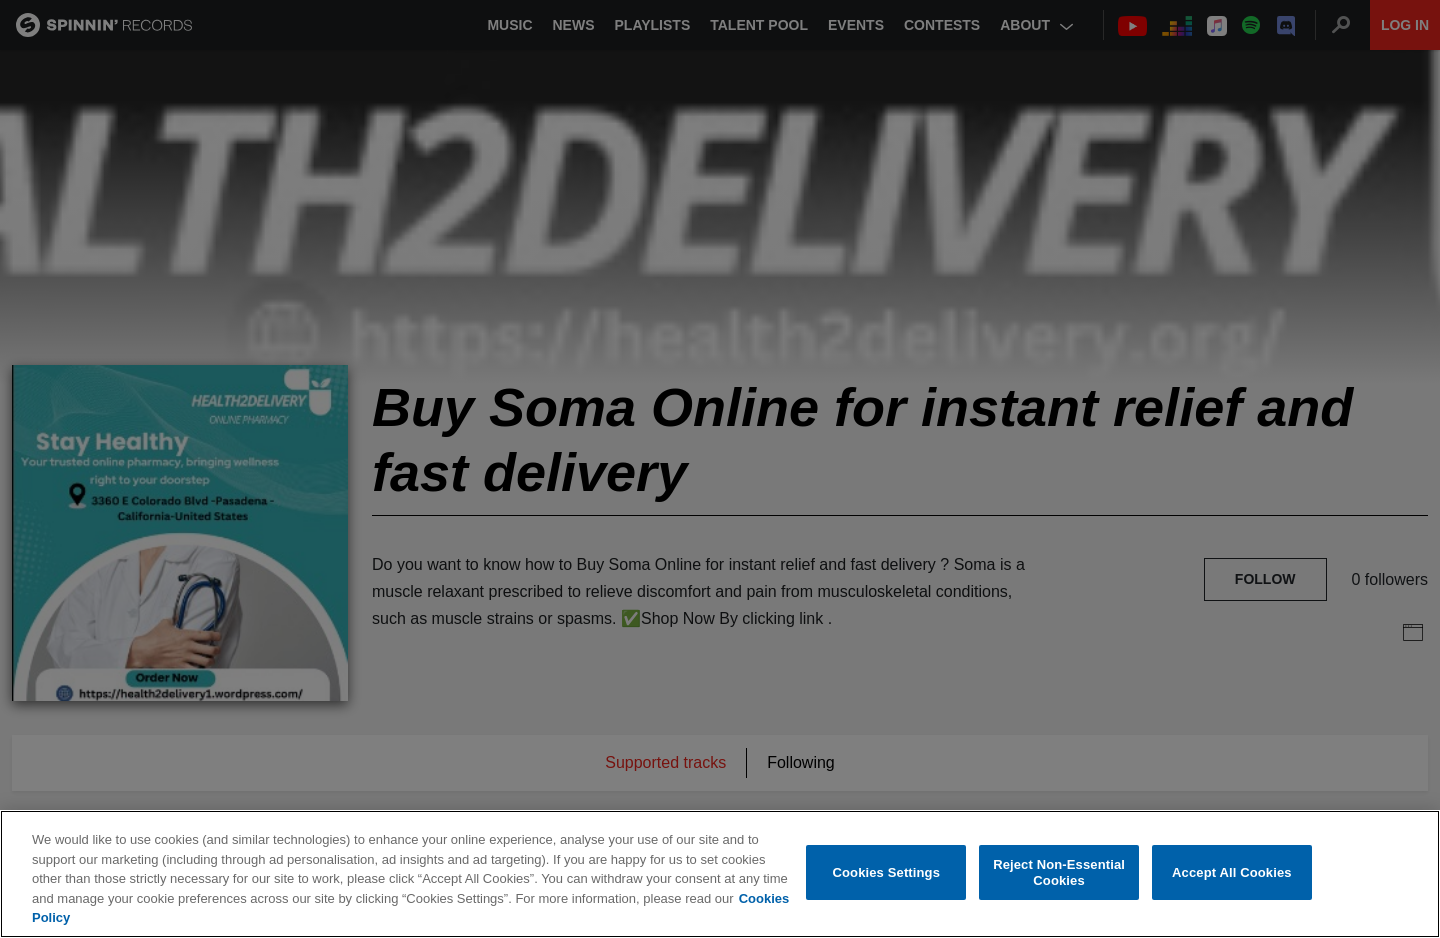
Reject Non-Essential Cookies (1059, 873)
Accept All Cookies (1232, 873)
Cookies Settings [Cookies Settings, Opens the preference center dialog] (887, 873)
